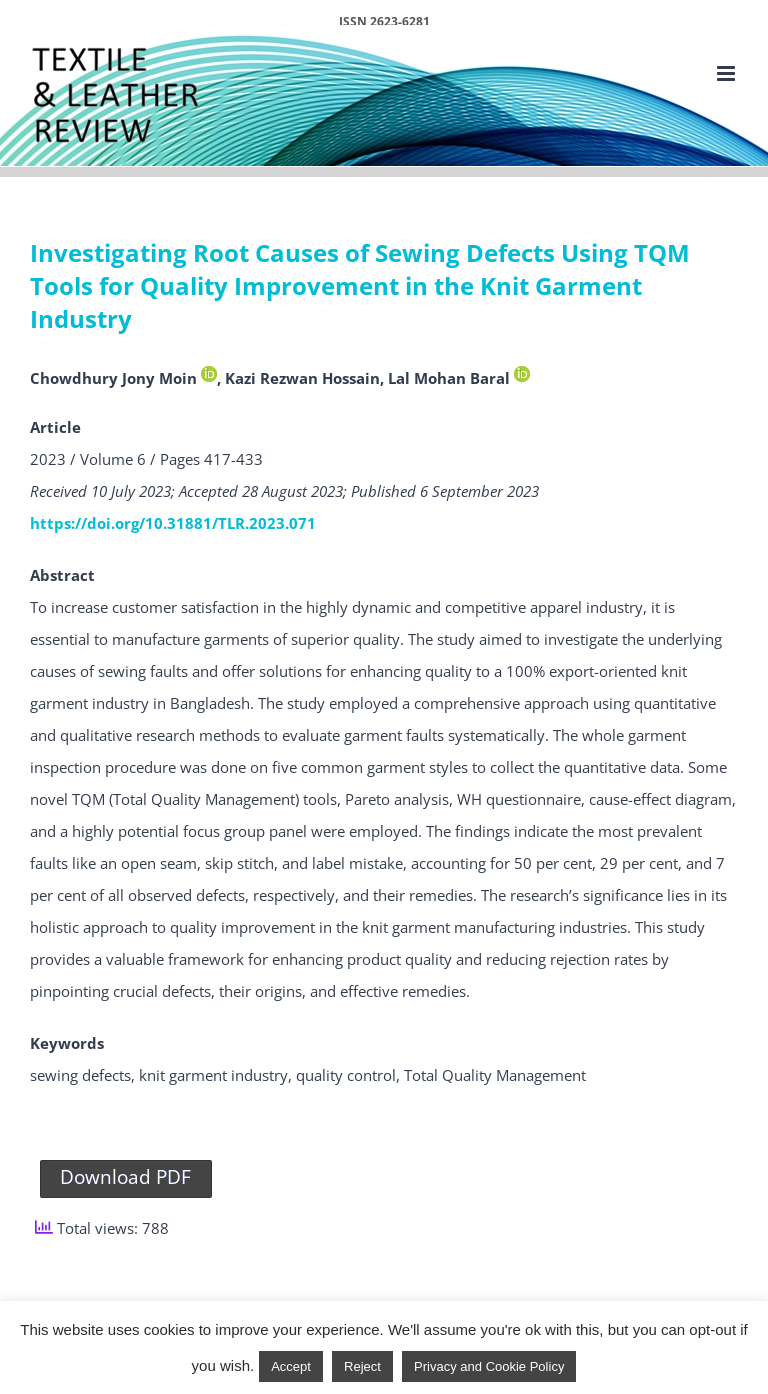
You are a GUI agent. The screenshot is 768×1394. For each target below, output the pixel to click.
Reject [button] (362, 1366)
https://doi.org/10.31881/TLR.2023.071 (173, 523)
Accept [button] (291, 1366)
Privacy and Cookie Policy (489, 1366)
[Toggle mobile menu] (727, 73)
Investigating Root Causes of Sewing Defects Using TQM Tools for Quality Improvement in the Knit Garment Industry (360, 286)
